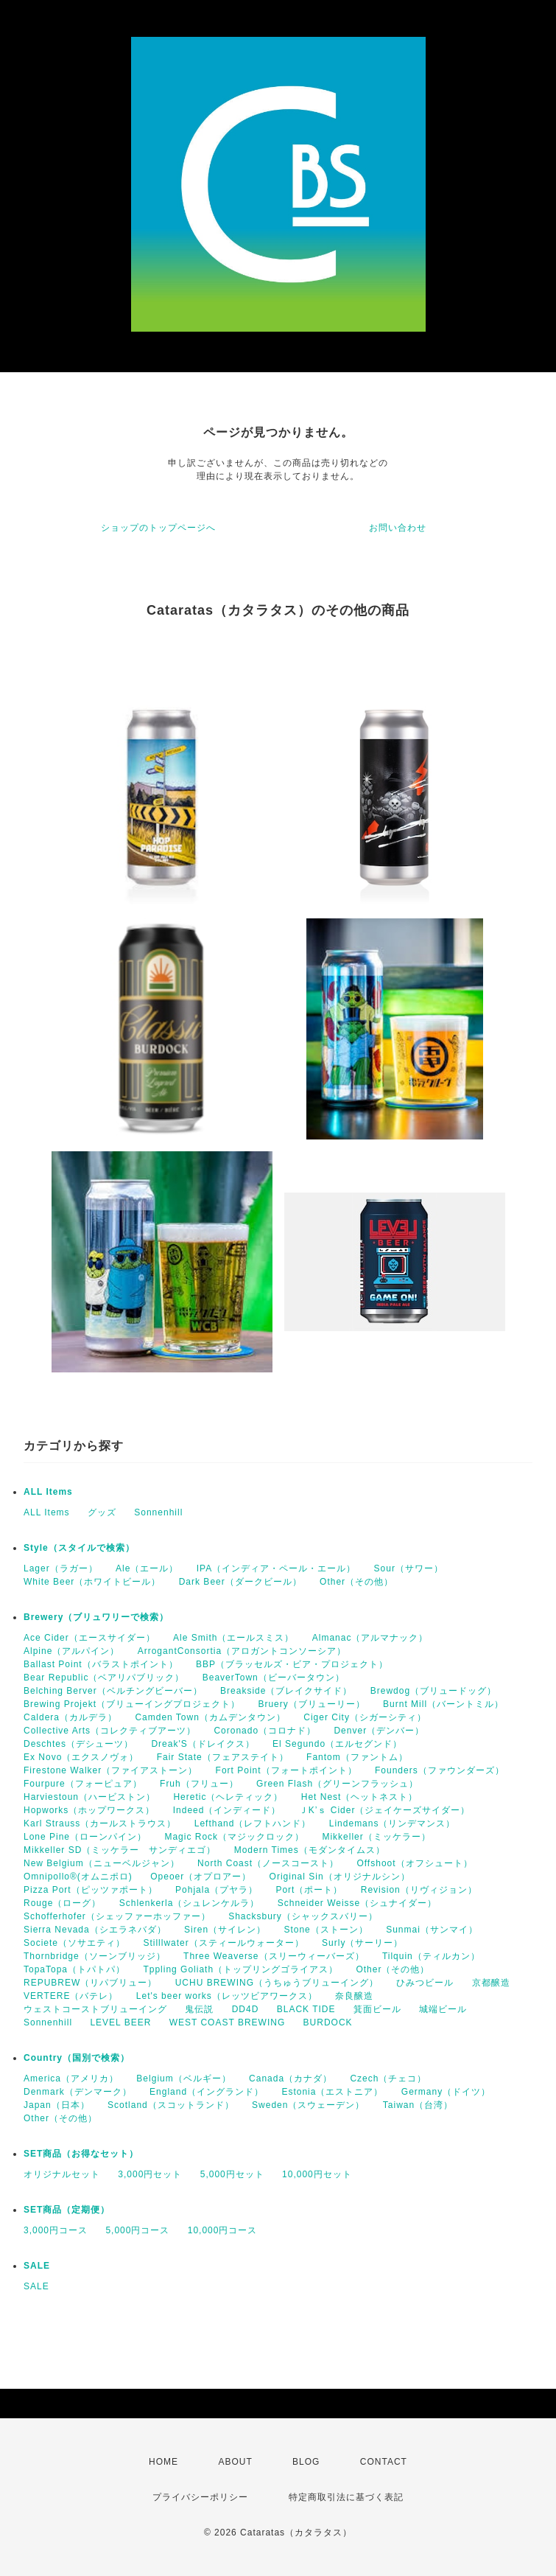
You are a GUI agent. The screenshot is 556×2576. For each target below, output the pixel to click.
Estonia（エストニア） (332, 2092)
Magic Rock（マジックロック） (234, 1837)
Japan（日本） (57, 2105)
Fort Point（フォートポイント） (286, 1770)
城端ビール (443, 2009)
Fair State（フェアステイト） (223, 1757)
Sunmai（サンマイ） (432, 1929)
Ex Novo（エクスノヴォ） (81, 1757)
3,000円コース (56, 2230)
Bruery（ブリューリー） (311, 1704)
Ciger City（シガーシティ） (364, 1717)
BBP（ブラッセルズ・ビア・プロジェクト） (292, 1664)
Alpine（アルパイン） (71, 1651)
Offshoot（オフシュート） (414, 1863)
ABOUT (235, 2462)
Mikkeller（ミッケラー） (376, 1837)
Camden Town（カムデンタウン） (210, 1717)
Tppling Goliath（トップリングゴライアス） (240, 1969)
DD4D (245, 2009)
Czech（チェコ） (388, 2078)
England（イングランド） (206, 2092)
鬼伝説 (199, 2009)
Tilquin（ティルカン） (431, 1956)
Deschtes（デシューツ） (78, 1744)
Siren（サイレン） (225, 1929)
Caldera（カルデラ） (70, 1717)
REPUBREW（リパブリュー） (90, 1983)
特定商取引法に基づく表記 (346, 2497)
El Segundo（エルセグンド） (337, 1744)
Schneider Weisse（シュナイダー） (357, 1903)
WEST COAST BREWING (227, 2022)
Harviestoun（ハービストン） (89, 1797)
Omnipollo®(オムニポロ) (78, 1876)
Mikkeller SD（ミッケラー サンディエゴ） (120, 1850)
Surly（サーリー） (362, 1943)
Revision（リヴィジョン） (419, 1890)
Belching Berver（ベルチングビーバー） (113, 1691)
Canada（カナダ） (290, 2078)
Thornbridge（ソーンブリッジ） (95, 1956)
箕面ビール (377, 2009)
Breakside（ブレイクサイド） (286, 1691)
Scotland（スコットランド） (171, 2105)
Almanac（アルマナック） (370, 1638)
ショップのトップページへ (158, 528)
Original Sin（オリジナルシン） (340, 1876)
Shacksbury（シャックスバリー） (303, 1916)
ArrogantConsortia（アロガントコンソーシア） (242, 1651)
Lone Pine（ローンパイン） (85, 1837)
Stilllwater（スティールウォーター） (223, 1943)
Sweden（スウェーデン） (308, 2105)
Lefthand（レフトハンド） (253, 1823)
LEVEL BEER (120, 2022)
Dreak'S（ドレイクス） (202, 1744)
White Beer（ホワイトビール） (92, 1582)
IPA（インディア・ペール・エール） (276, 1568)
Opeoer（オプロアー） (200, 1876)
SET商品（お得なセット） (81, 2154)
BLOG (306, 2462)
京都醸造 (491, 1983)
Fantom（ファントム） (357, 1757)
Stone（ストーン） (325, 1929)
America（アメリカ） (71, 2078)
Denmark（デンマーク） (78, 2092)
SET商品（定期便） (67, 2210)
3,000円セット (150, 2174)
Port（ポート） (308, 1890)
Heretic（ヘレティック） (228, 1797)
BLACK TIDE (306, 2009)
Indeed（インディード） (227, 1810)
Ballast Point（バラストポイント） (101, 1664)
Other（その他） (356, 1582)
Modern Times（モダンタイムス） (309, 1850)
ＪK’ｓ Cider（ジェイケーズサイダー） (385, 1810)
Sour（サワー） (408, 1568)
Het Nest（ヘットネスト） (359, 1797)
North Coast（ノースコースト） (268, 1863)
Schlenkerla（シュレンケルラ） (189, 1903)
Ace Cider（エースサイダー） (89, 1638)
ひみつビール (425, 1983)
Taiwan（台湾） (418, 2105)
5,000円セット (232, 2174)
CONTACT (383, 2462)
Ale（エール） (147, 1568)
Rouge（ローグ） (62, 1903)
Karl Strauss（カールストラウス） (100, 1823)
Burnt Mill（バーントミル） (443, 1704)
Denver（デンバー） (379, 1730)
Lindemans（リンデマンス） (392, 1823)
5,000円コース (137, 2230)
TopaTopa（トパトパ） (74, 1969)
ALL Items (48, 1492)
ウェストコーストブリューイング (95, 2009)
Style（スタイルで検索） (79, 1548)
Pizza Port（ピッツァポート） (91, 1890)
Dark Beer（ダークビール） (240, 1582)
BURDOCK (328, 2022)
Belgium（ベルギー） (183, 2078)
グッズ (102, 1512)
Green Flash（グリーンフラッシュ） (337, 1784)
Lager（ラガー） (61, 1568)
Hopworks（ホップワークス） (89, 1810)
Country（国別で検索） (77, 2058)
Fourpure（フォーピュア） (83, 1784)
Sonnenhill (158, 1512)
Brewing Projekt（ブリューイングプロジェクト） (132, 1704)
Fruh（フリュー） (199, 1784)
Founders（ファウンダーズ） (439, 1770)
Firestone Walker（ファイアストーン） (110, 1770)
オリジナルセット (62, 2174)
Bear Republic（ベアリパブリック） (104, 1677)
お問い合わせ (397, 528)
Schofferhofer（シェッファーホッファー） (117, 1916)
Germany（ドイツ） (445, 2092)
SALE (37, 2266)
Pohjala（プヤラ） (216, 1890)
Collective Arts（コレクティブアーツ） (110, 1730)
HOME (163, 2462)
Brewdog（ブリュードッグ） (433, 1691)
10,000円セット (317, 2174)
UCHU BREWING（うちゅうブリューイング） (277, 1983)
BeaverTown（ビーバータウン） (274, 1677)
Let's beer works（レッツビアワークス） (226, 1996)
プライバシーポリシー (200, 2497)
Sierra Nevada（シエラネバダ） (95, 1929)
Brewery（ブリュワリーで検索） (96, 1617)
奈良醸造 (354, 1996)
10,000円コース (223, 2230)
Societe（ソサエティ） (74, 1943)
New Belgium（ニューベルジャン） (102, 1863)
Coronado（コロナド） (265, 1730)
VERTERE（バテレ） (71, 1996)
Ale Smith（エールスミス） (233, 1638)
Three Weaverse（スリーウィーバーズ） (273, 1956)
